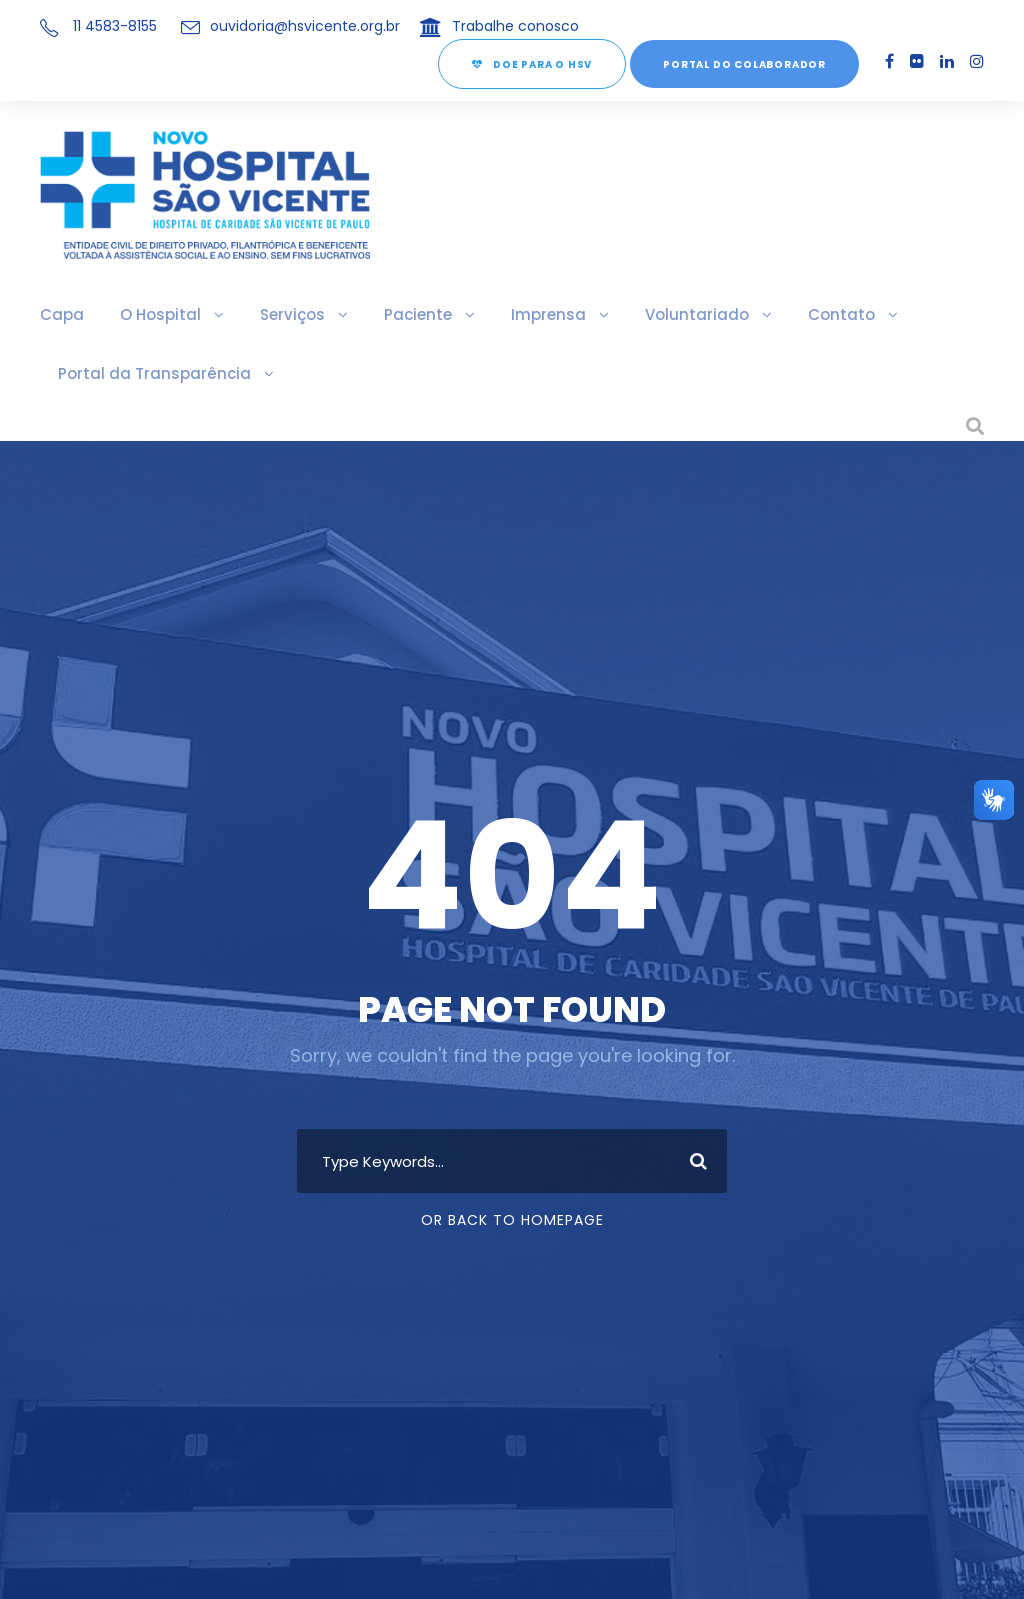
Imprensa (538, 314)
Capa (61, 314)
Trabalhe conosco (490, 26)
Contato (822, 314)
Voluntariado (683, 314)
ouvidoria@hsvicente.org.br (297, 26)
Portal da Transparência (149, 373)
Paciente (410, 314)
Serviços (286, 314)
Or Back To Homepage (512, 1220)
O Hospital (157, 314)
